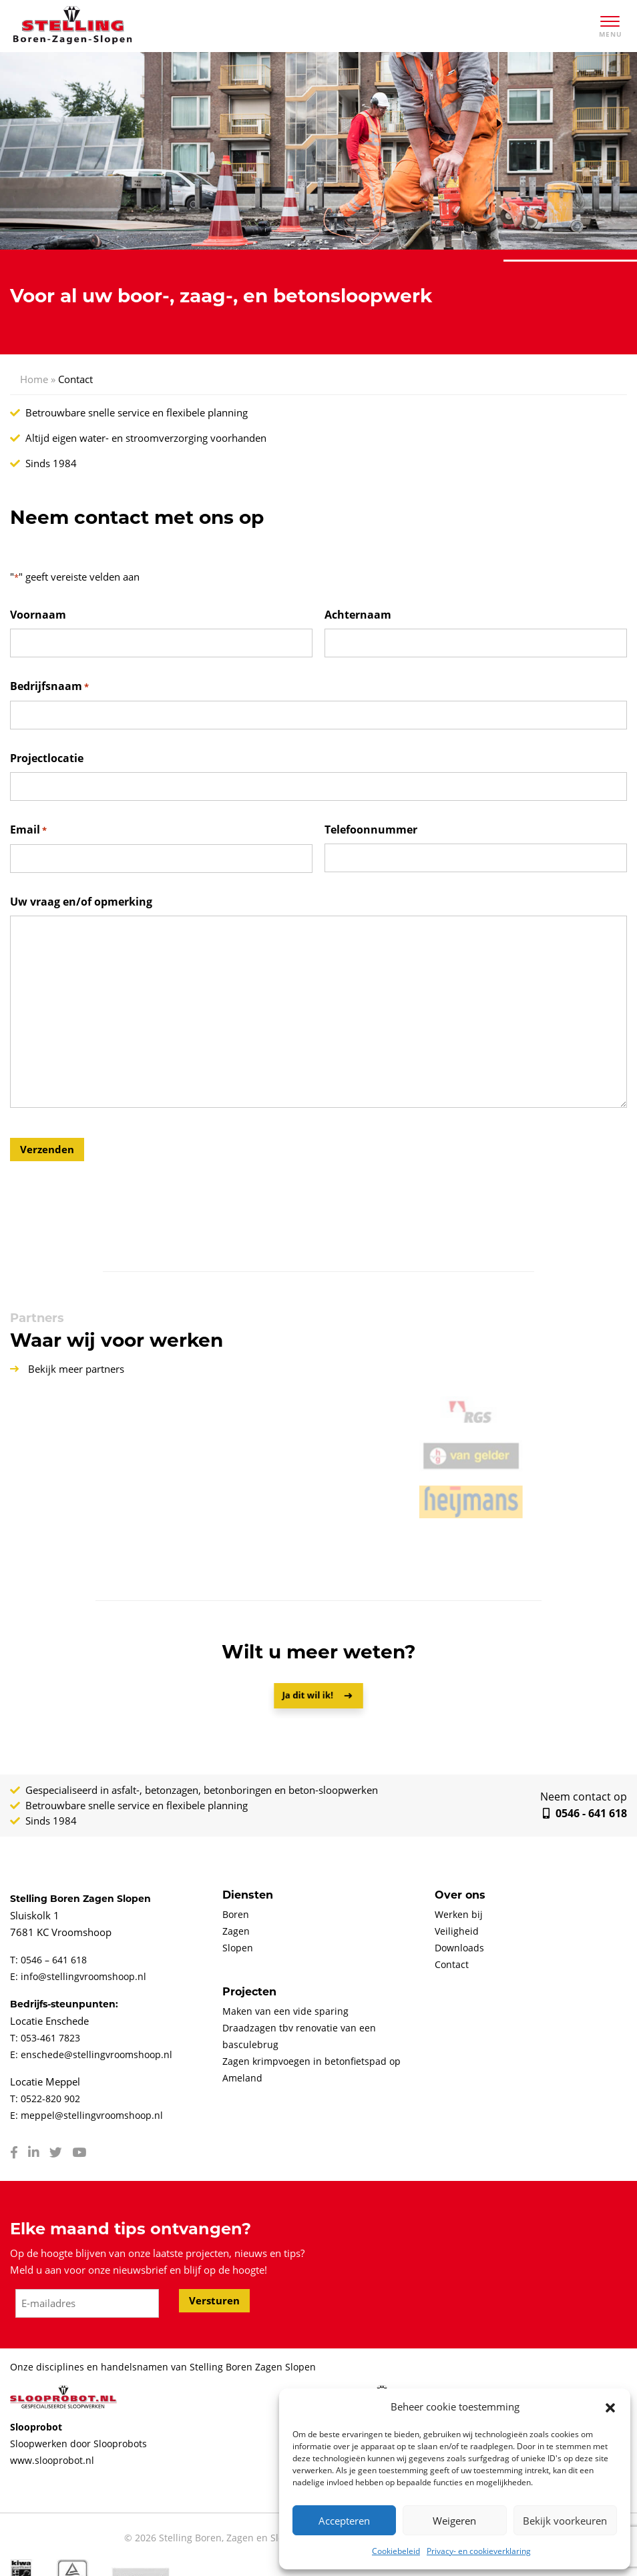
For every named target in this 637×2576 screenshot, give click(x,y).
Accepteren (344, 2520)
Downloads (459, 1947)
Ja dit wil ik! (310, 1695)
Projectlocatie (46, 758)
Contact (452, 1964)
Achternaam (358, 614)
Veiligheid (457, 1931)
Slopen (237, 1947)
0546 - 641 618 (558, 1805)
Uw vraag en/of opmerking (81, 901)
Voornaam (38, 614)
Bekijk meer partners (67, 1368)
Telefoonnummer (371, 829)
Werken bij (459, 1914)
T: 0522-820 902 (45, 2098)
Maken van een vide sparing (285, 2011)
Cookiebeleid (396, 2551)
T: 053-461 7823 (45, 2037)
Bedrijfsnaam (49, 687)
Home (34, 379)
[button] (610, 2407)
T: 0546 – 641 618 (48, 1959)
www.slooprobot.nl (52, 2460)
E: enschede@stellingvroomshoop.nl (91, 2054)
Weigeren (454, 2520)
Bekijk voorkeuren (565, 2520)
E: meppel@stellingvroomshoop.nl (86, 2115)
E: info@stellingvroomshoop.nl (78, 1976)
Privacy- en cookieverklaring (479, 2551)
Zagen (236, 1931)
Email (28, 830)
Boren (235, 1914)
